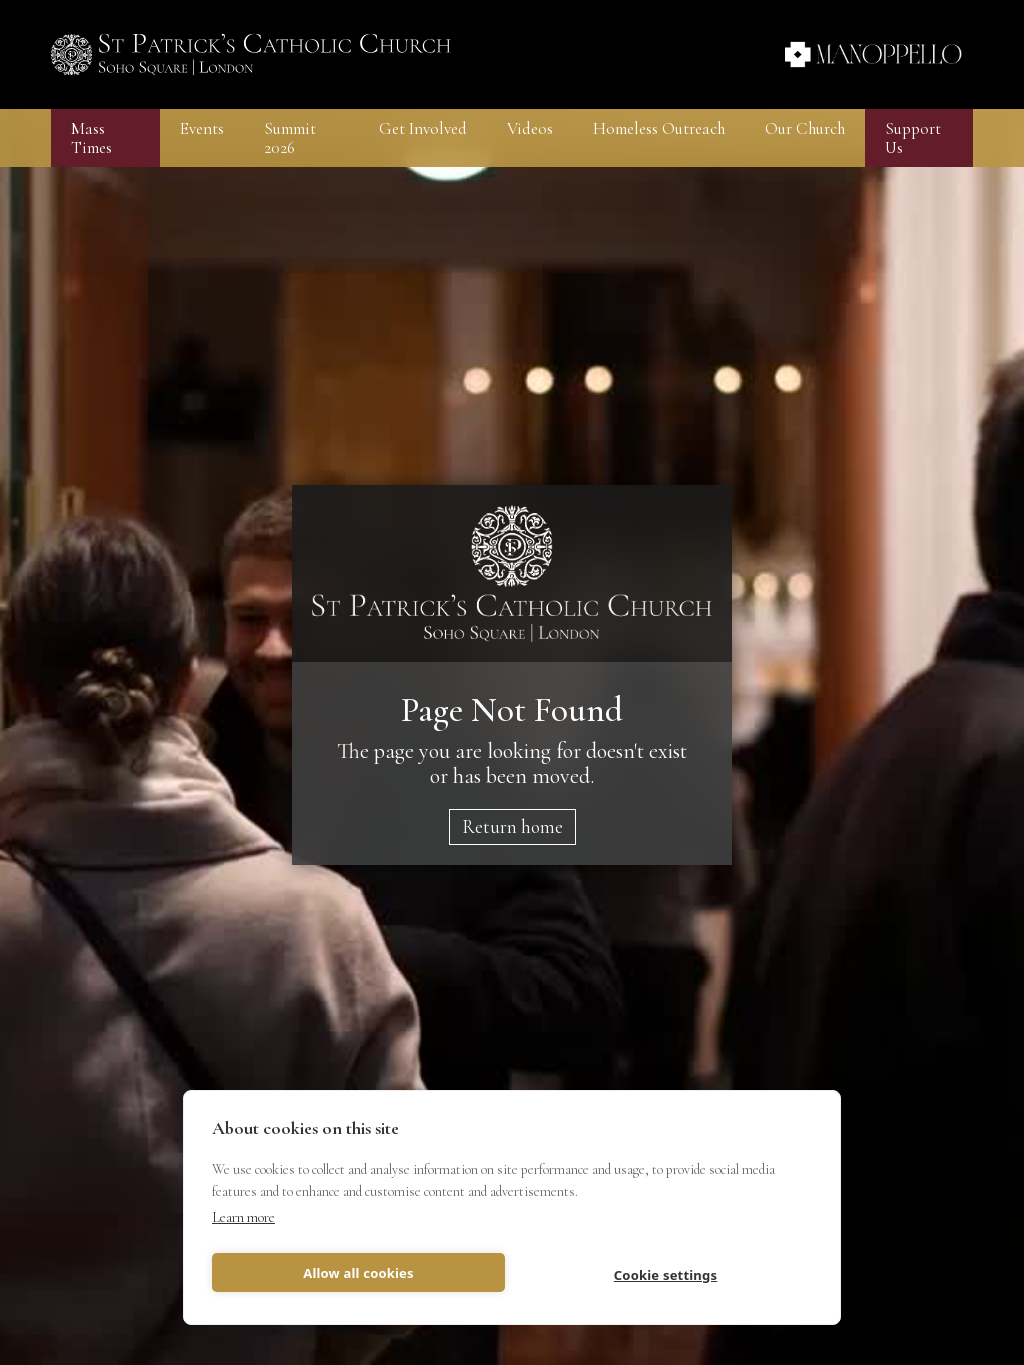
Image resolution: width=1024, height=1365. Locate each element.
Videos (530, 128)
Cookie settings (665, 1275)
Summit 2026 (290, 138)
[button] (202, 128)
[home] (251, 54)
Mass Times (91, 138)
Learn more (243, 1217)
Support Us (913, 138)
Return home (512, 826)
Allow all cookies (358, 1273)
